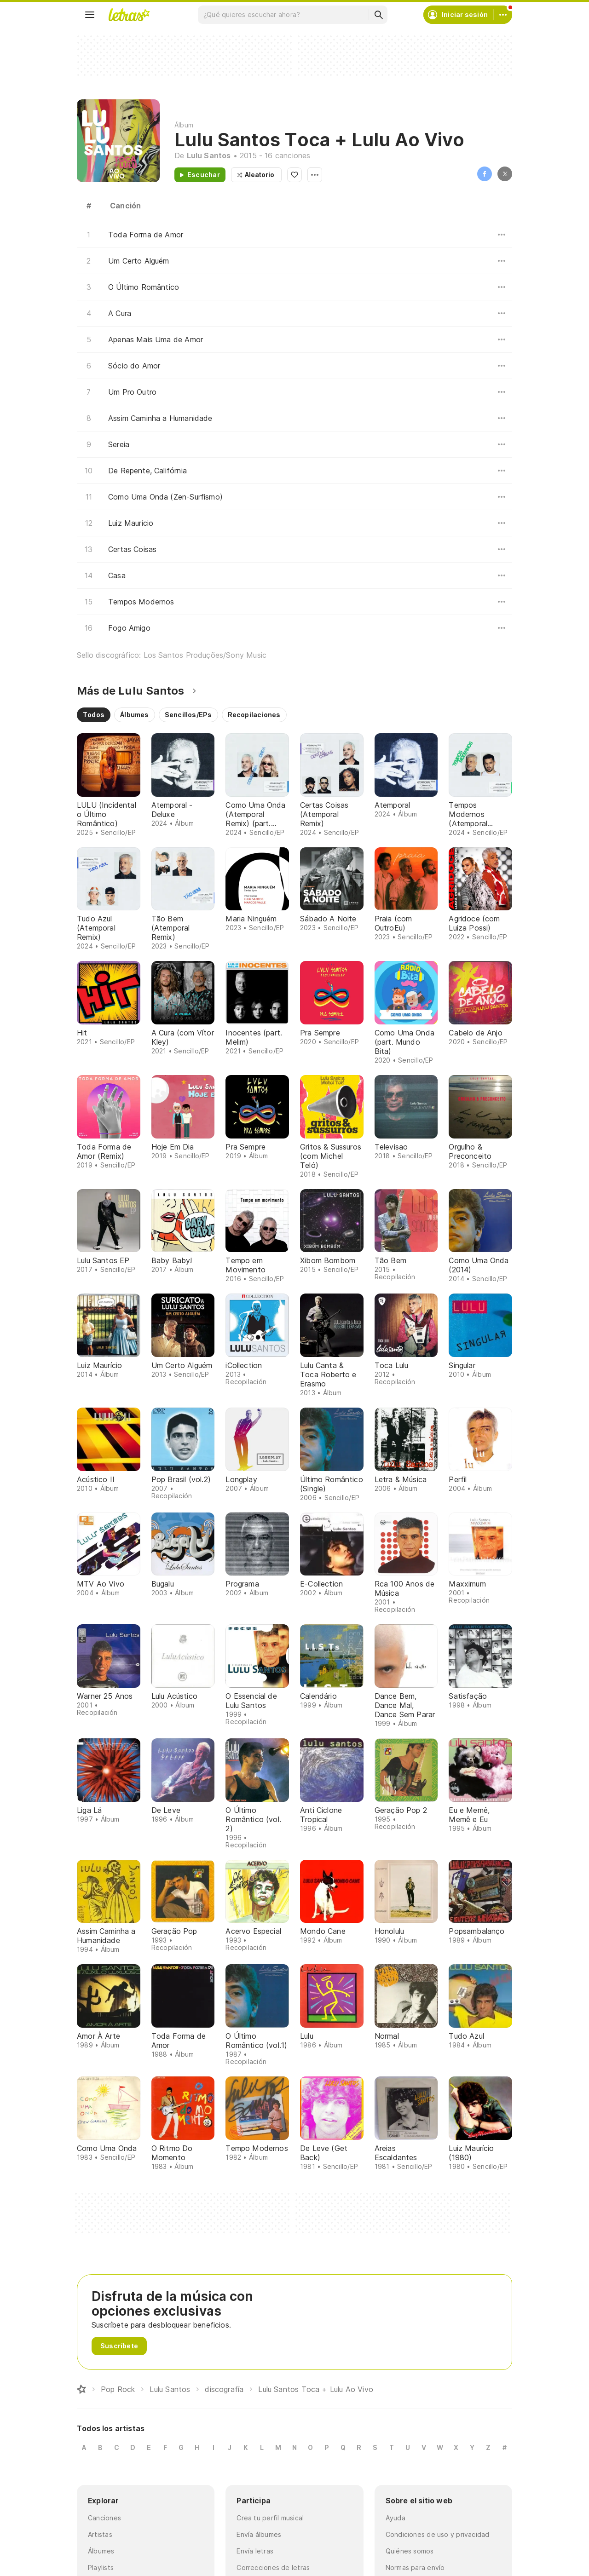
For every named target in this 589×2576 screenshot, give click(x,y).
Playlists (101, 2567)
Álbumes (101, 2551)
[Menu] (90, 15)
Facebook (484, 174)
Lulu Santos (209, 155)
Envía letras (255, 2551)
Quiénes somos (410, 2551)
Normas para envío (415, 2567)
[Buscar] (378, 15)
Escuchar (203, 174)
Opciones (314, 174)
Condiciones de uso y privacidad (438, 2534)
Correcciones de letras (273, 2567)
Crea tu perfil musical (270, 2518)
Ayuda (395, 2518)
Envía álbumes (259, 2534)
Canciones (104, 2518)
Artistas (100, 2534)
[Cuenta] (503, 15)
